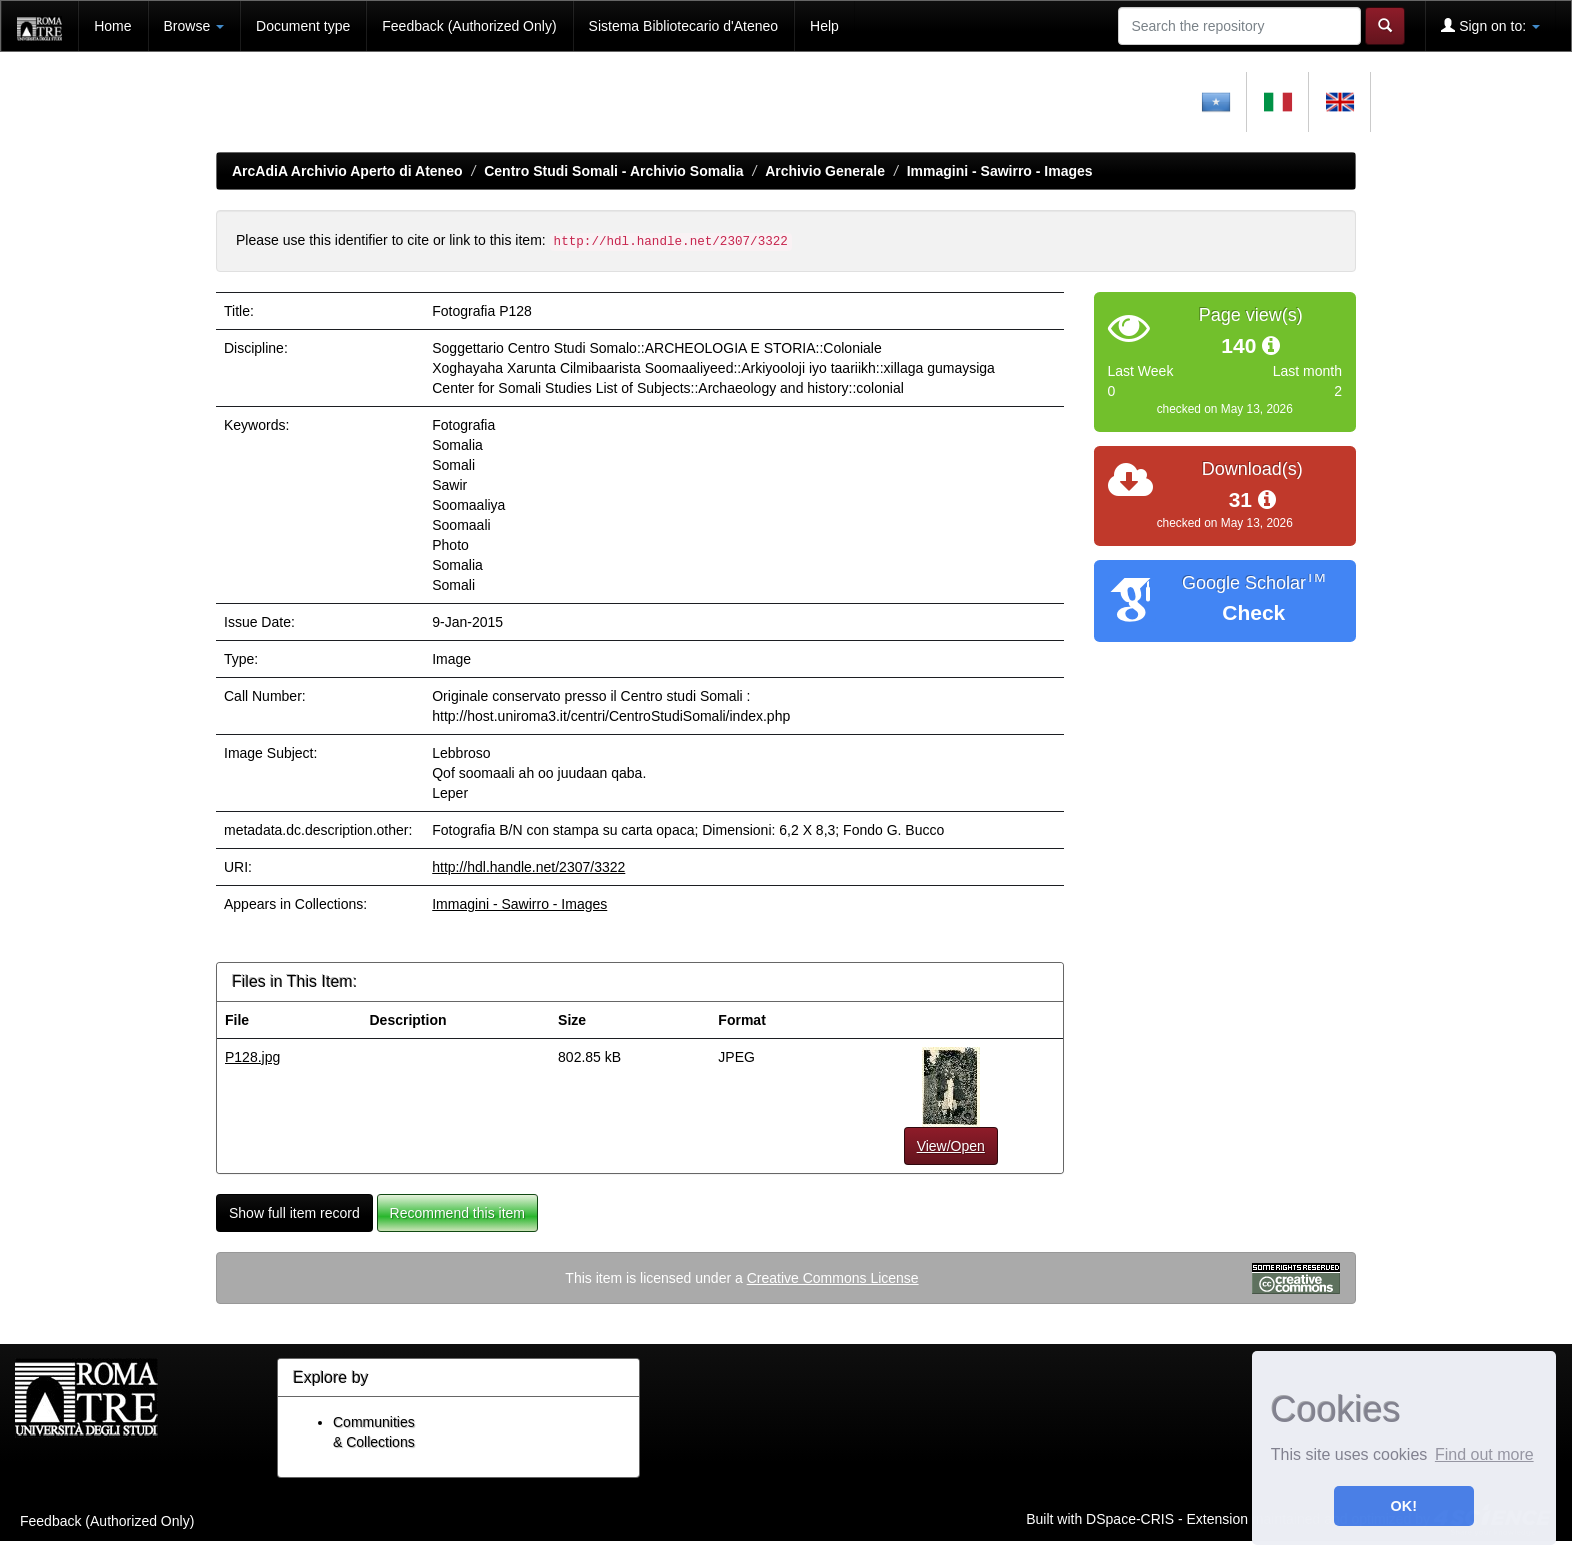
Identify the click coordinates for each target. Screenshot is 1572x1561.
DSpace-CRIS (1130, 1519)
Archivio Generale (825, 171)
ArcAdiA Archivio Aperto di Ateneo (347, 171)
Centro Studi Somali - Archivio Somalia (613, 171)
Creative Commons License (833, 1278)
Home (112, 26)
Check (1253, 612)
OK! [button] (1404, 1506)
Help (824, 26)
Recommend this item (457, 1213)
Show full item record (294, 1213)
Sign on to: (1490, 25)
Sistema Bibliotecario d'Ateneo (683, 26)
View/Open (951, 1146)
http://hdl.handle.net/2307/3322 (528, 867)
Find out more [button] (1484, 1454)
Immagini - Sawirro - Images (1000, 171)
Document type (303, 26)
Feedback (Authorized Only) (469, 26)
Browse (194, 26)
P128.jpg (252, 1057)
